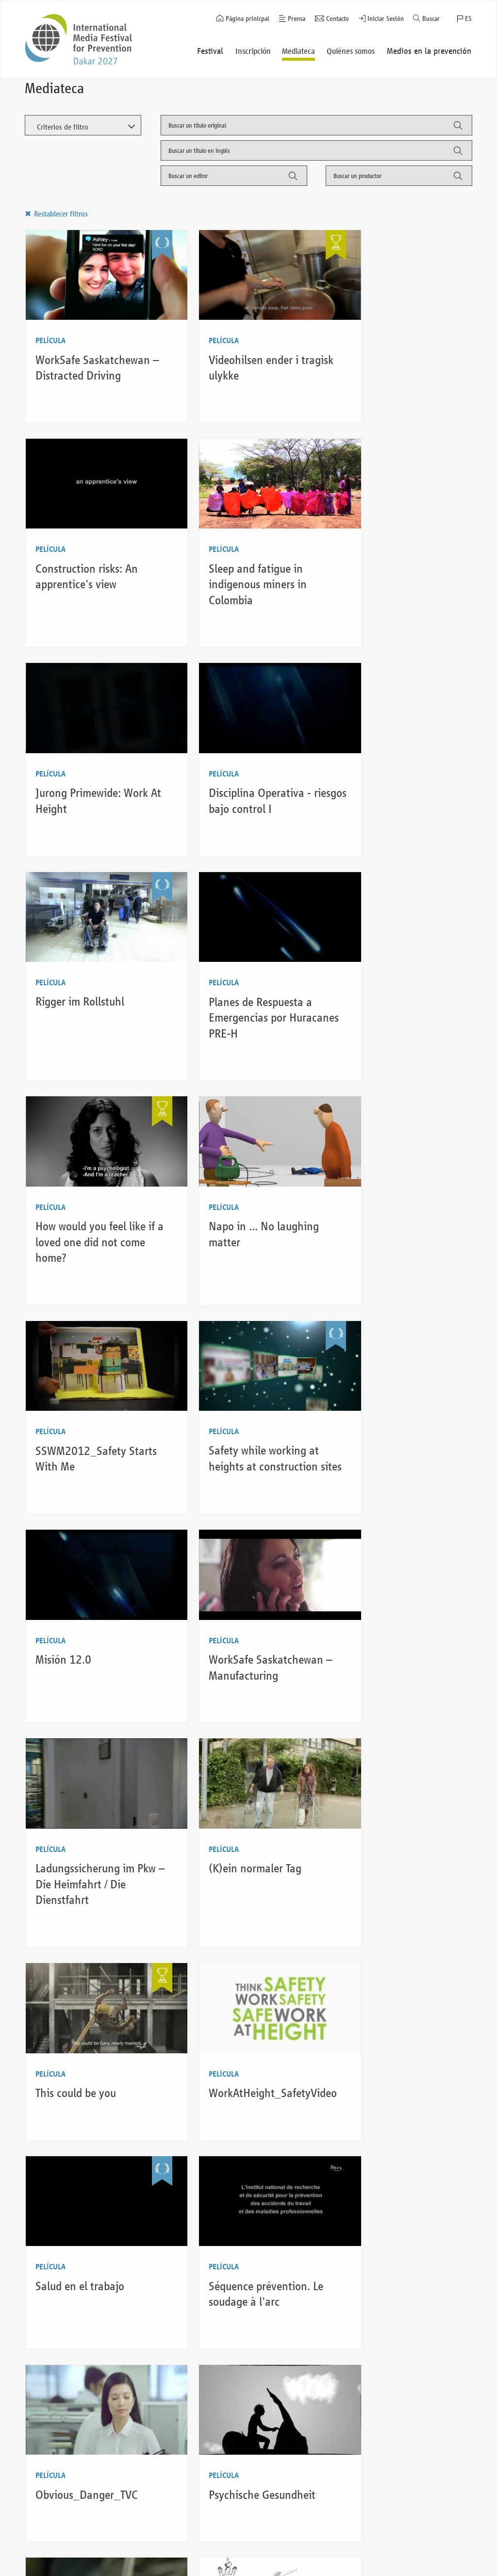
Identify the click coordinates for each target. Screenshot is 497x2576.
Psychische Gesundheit (88, 1774)
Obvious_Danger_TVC (391, 1577)
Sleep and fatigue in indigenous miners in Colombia (84, 560)
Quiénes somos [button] (352, 51)
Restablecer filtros (60, 214)
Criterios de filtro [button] (61, 127)
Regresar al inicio (428, 2520)
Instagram (435, 2560)
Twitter (455, 2560)
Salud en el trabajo (79, 1577)
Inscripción (49, 2547)
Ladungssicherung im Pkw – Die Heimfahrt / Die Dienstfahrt (400, 1199)
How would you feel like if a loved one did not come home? (400, 773)
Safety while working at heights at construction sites (395, 986)
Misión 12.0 (63, 1183)
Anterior (47, 2325)
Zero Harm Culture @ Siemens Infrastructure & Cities (398, 1790)
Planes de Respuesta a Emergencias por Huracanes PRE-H (239, 773)
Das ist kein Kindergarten (247, 1774)
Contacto (337, 18)
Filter (457, 128)
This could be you (228, 1396)
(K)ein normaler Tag (81, 1396)
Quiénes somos (139, 2522)
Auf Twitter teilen (488, 1285)
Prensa (296, 18)
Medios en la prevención (153, 2534)
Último (213, 2325)
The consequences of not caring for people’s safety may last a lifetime (247, 2216)
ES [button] (468, 18)
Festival (44, 2534)
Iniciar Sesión (385, 18)
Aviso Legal (242, 2547)
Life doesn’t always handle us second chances (232, 2003)
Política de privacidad (256, 2560)
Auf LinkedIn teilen (488, 1307)
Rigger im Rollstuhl (79, 757)
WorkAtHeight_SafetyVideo (404, 1396)
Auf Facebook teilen (488, 1263)
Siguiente (175, 2325)
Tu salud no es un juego (89, 1987)
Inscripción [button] (253, 51)
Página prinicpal (247, 18)
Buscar (431, 18)
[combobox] (316, 125)
